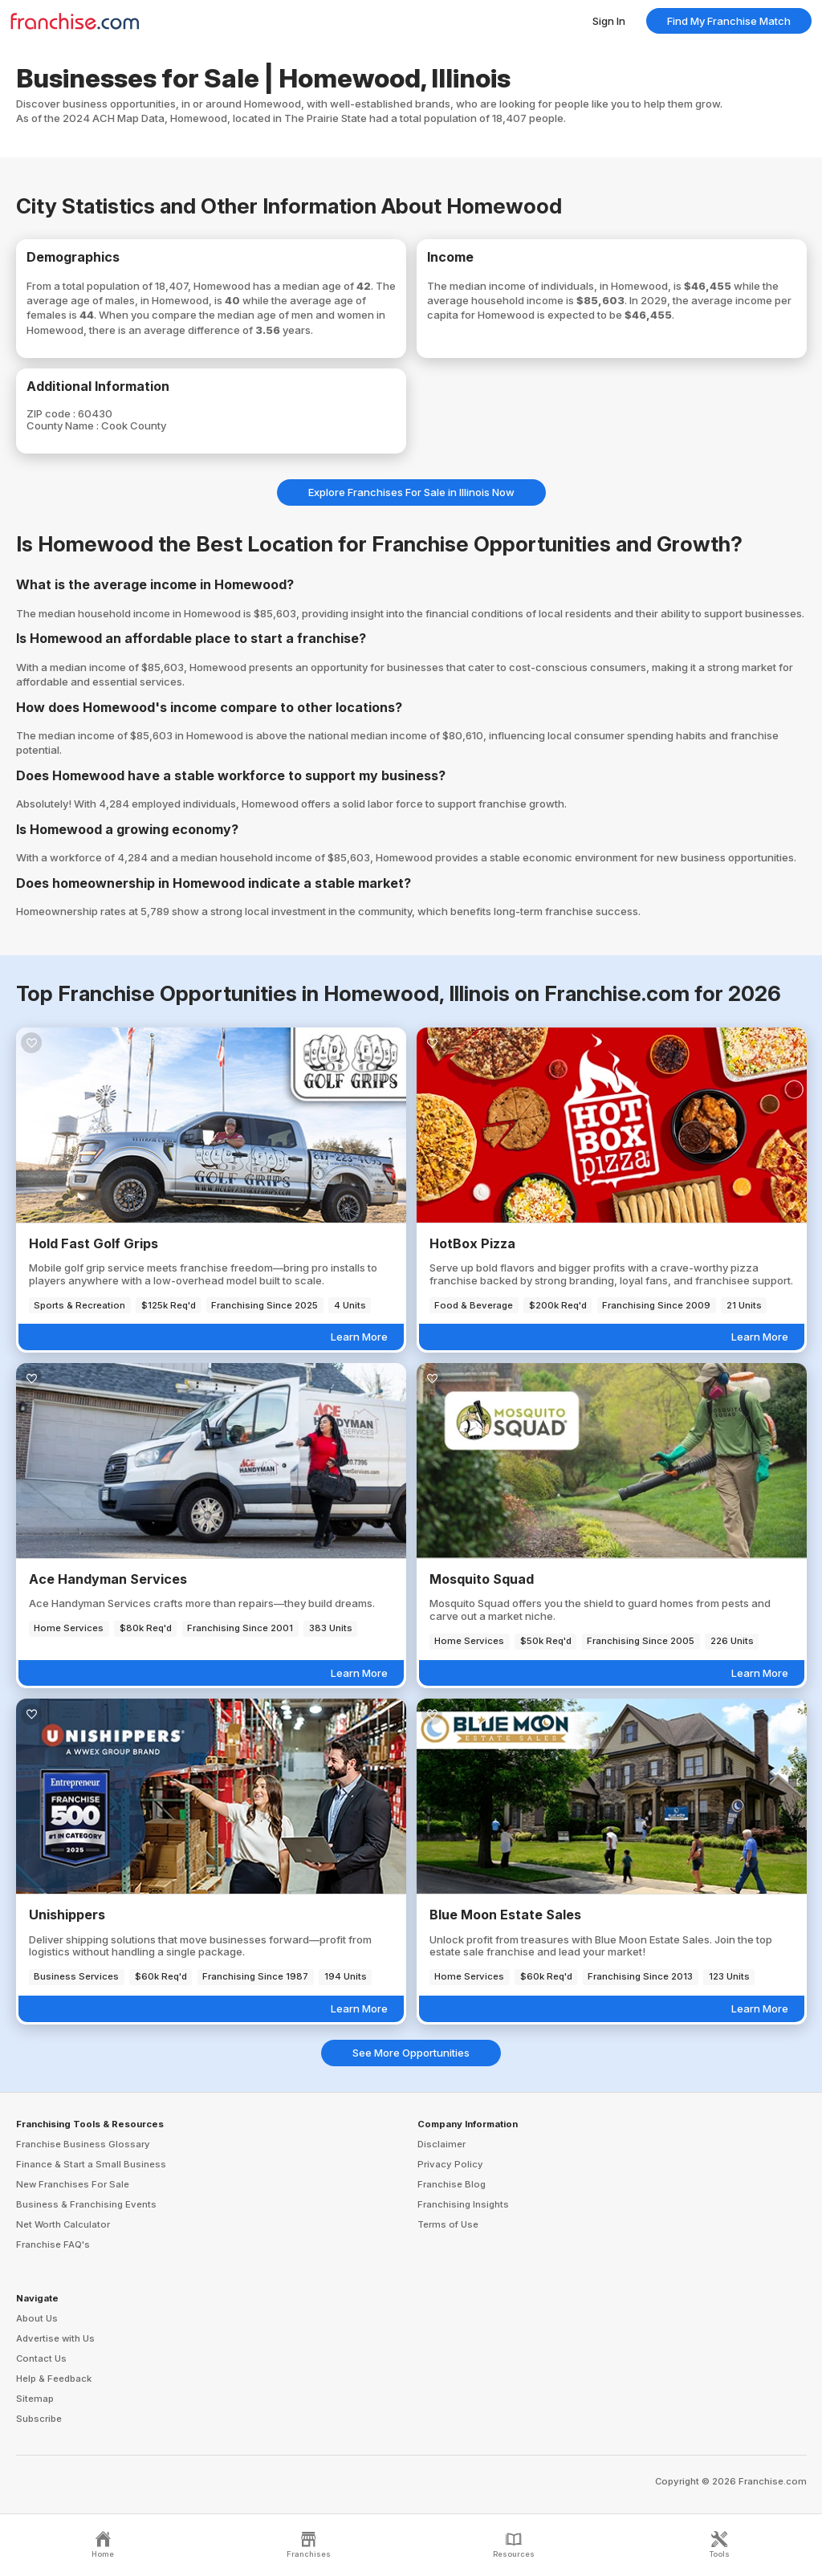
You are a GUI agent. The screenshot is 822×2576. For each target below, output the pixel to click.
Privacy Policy (450, 2164)
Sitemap (35, 2398)
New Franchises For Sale (72, 2184)
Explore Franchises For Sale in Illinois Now (411, 492)
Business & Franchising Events (86, 2204)
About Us (37, 2318)
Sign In (608, 20)
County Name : (63, 425)
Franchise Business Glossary (83, 2144)
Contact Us (41, 2358)
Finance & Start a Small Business (91, 2164)
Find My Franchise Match (729, 20)
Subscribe (39, 2418)
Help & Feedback (54, 2378)
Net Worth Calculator (63, 2224)
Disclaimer (441, 2144)
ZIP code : (52, 413)
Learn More (359, 1336)
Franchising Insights (463, 2204)
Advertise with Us (55, 2338)
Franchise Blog (451, 2184)
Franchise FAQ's (53, 2244)
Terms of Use (447, 2224)
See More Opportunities (411, 2052)
